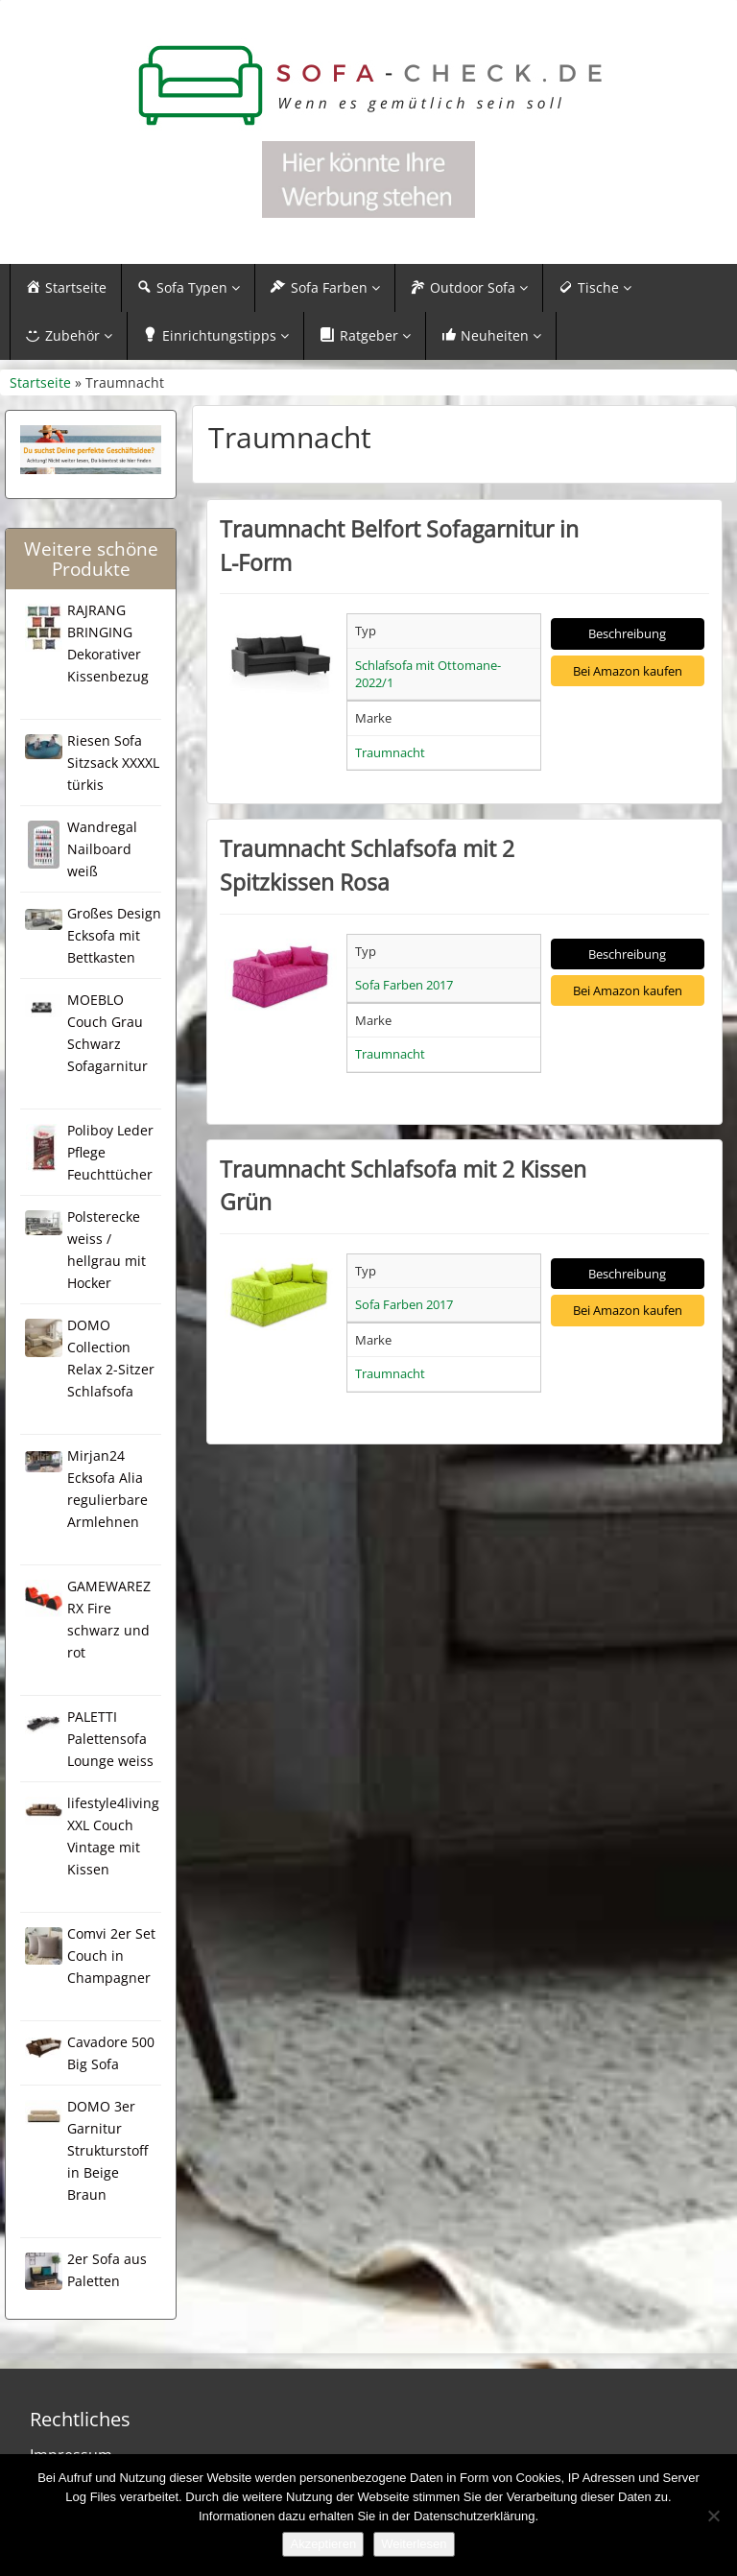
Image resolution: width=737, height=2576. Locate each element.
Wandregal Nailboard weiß (102, 849)
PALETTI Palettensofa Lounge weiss (110, 1738)
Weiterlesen (413, 2544)
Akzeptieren (323, 2544)
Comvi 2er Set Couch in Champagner (111, 1955)
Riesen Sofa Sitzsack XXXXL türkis (113, 762)
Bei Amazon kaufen (627, 671)
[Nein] (713, 2515)
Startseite (40, 382)
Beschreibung (627, 633)
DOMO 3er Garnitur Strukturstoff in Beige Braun (107, 2150)
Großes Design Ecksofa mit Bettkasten (114, 935)
